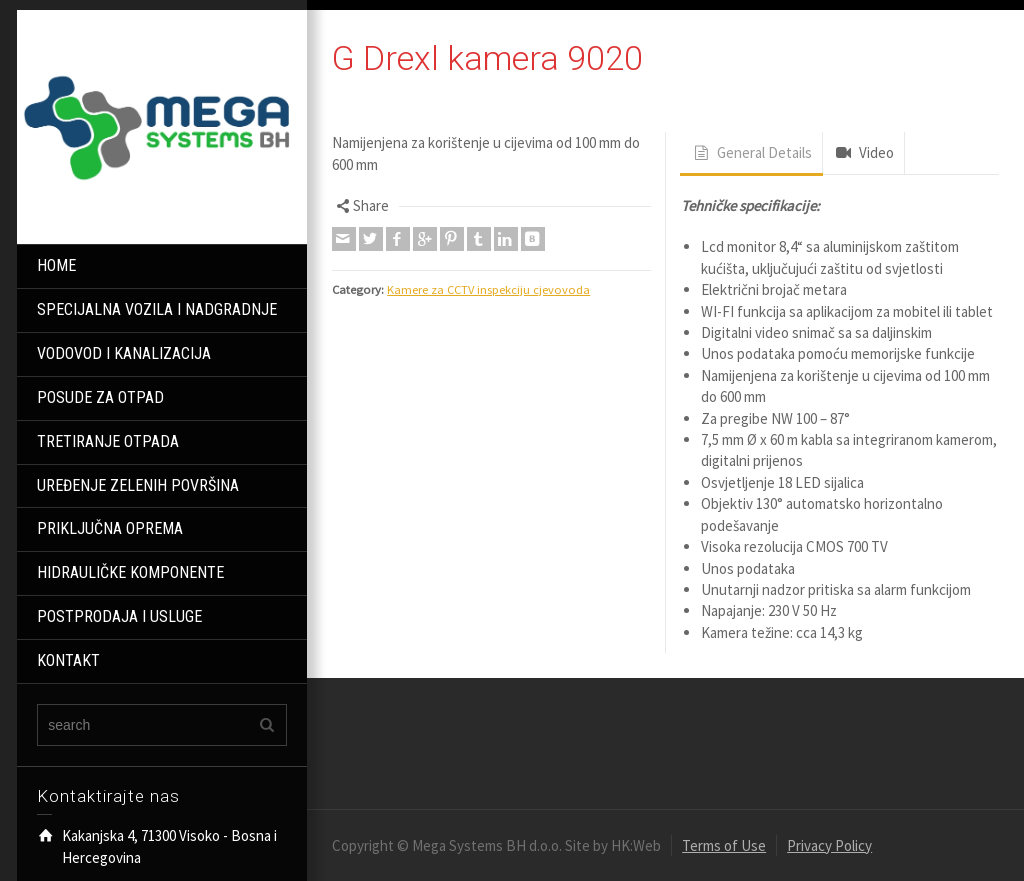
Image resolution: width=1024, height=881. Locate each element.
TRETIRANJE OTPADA (108, 441)
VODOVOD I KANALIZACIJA (124, 353)
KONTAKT (68, 660)
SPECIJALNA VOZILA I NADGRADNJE (157, 309)
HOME (56, 265)
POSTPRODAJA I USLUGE (119, 616)
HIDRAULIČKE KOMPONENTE (130, 572)
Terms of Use (724, 845)
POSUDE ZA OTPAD (100, 397)
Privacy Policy (829, 845)
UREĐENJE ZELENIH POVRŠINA (138, 485)
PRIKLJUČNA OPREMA (110, 528)
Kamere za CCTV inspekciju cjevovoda (488, 289)
